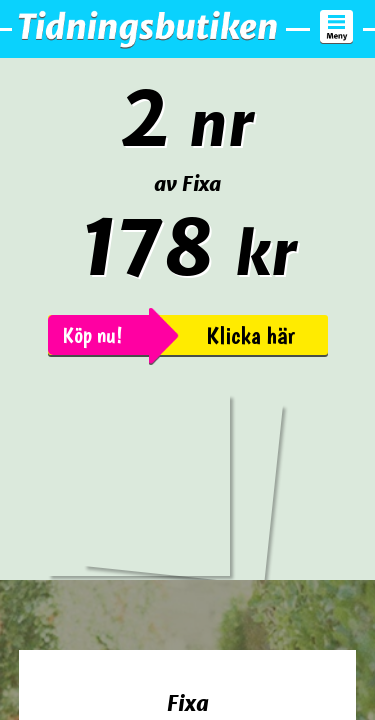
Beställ (187, 678)
